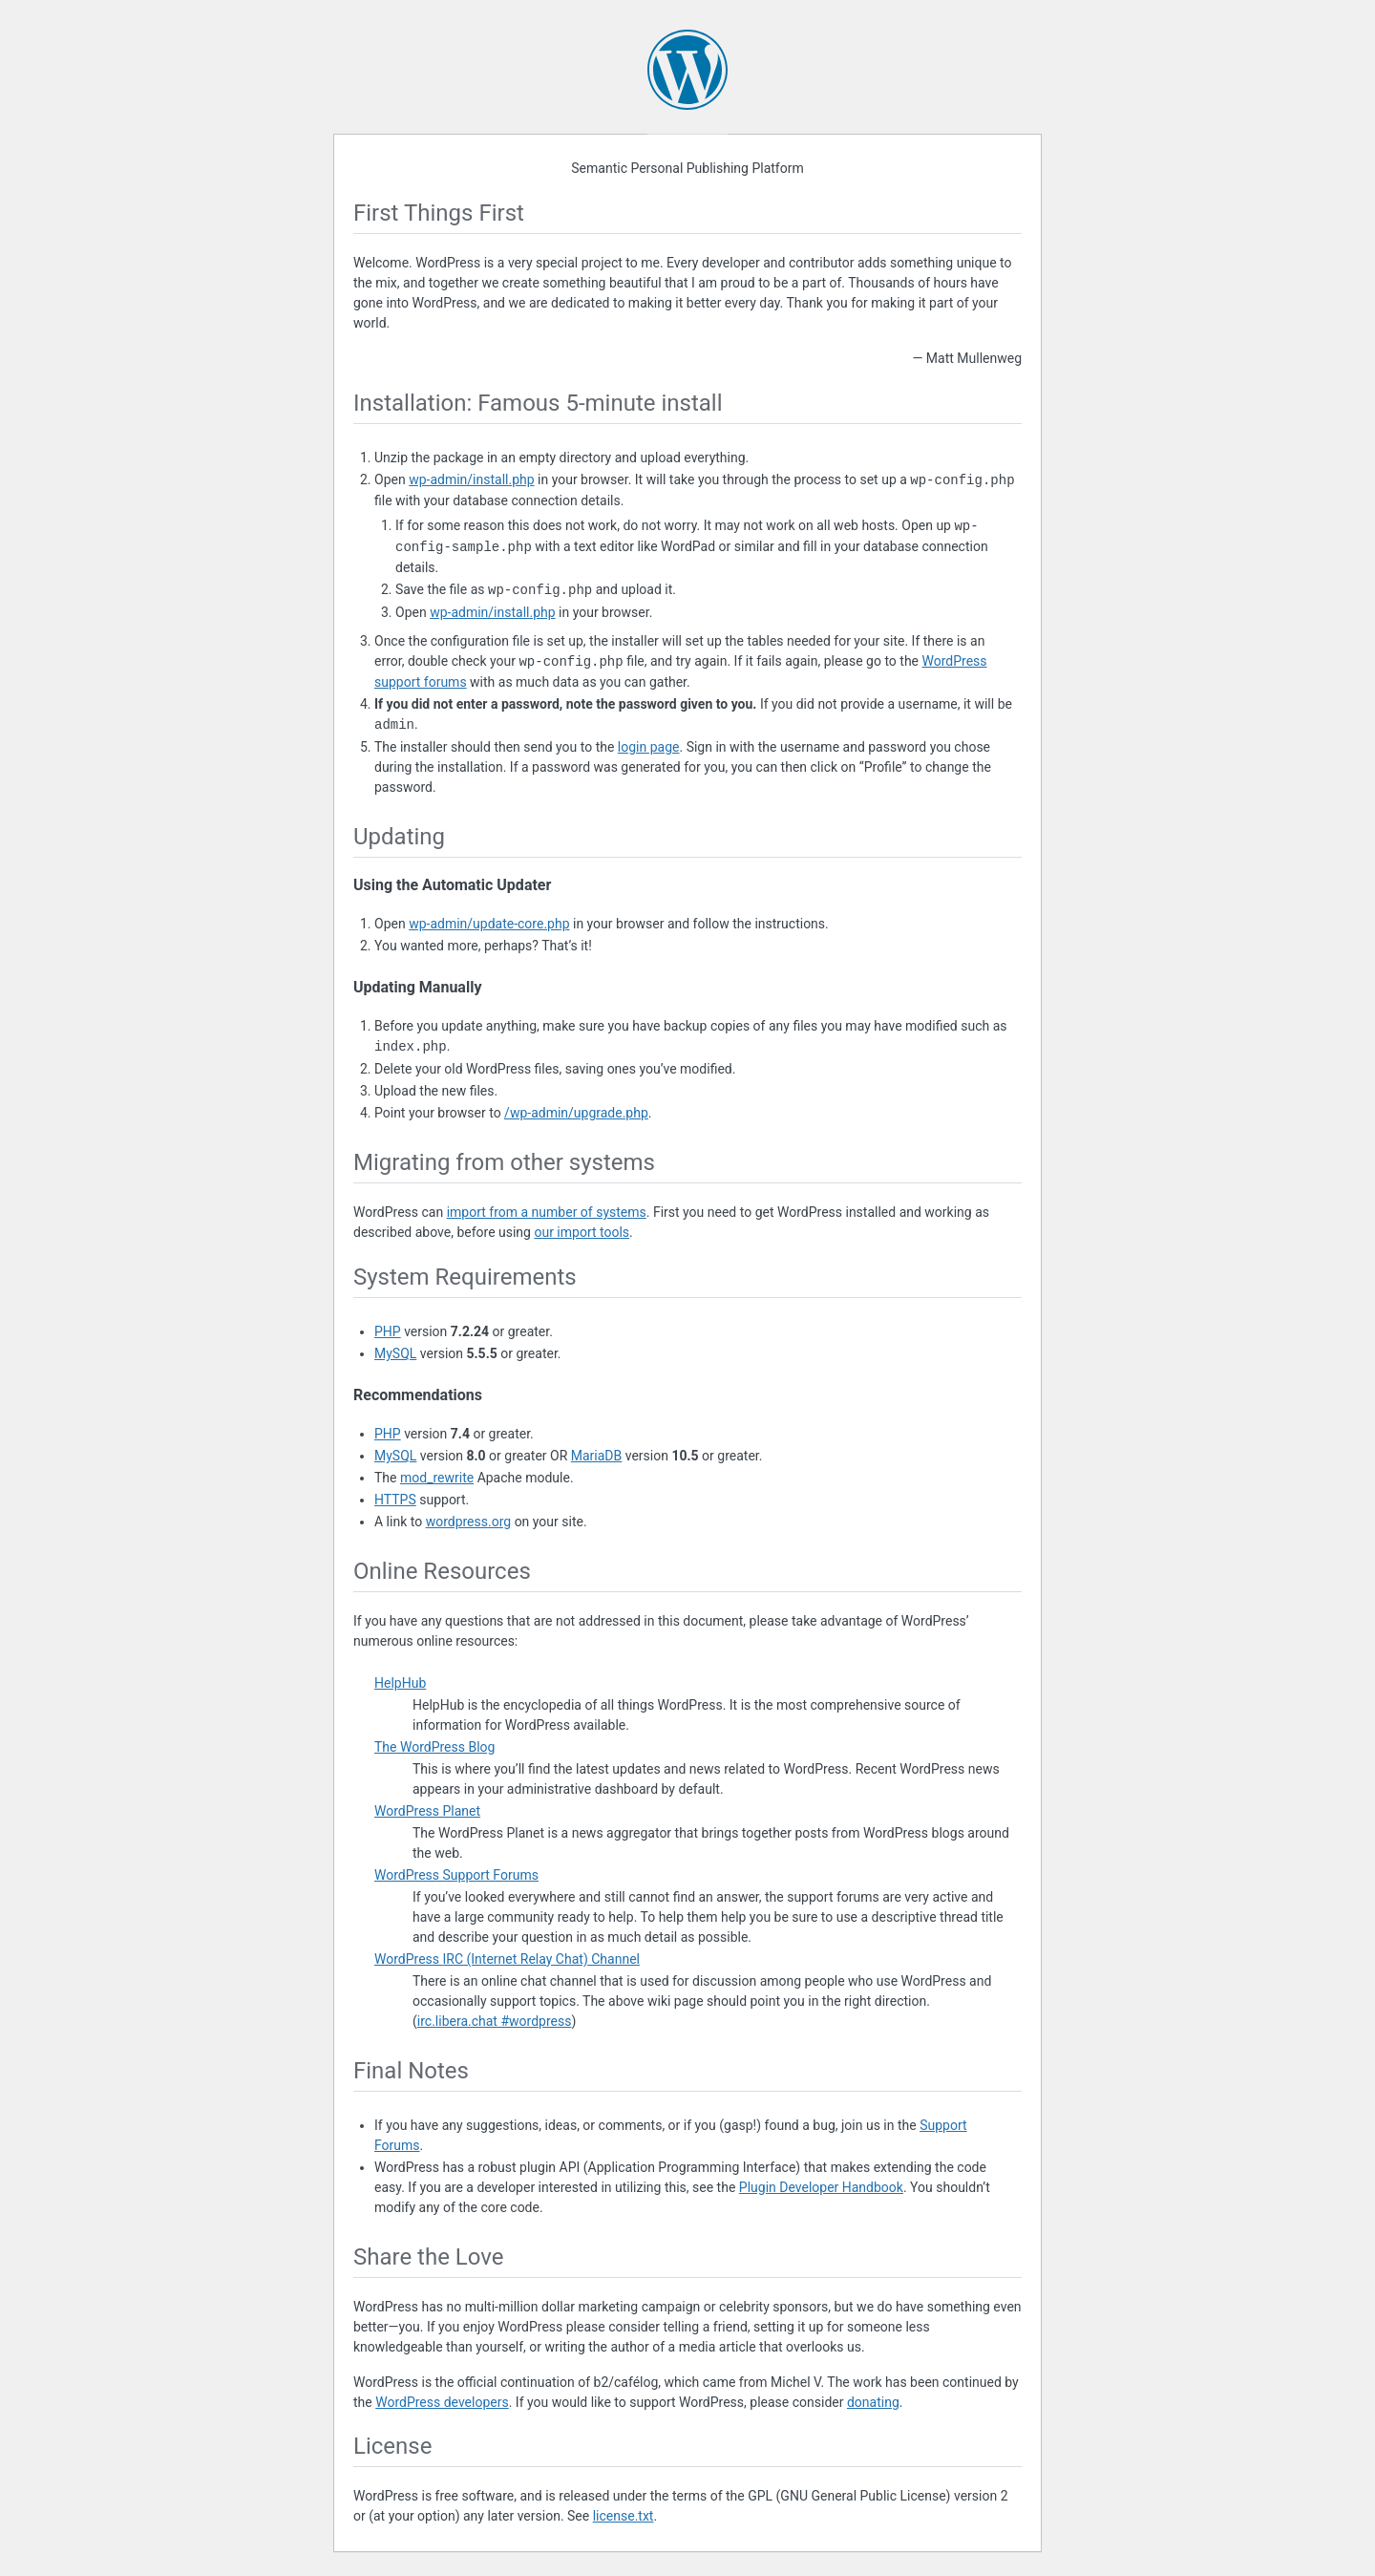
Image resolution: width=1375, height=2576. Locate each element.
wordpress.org (469, 1521)
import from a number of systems (546, 1212)
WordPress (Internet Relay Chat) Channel (507, 1959)
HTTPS (395, 1499)
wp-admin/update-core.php (489, 923)
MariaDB (597, 1455)
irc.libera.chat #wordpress (494, 2021)
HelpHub (400, 1683)
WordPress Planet (427, 1811)
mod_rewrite (437, 1477)
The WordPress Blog (434, 1747)
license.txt (623, 2515)
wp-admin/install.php (471, 480)
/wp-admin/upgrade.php (576, 1112)
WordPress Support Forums (456, 1875)
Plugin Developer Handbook (821, 2187)
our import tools (581, 1232)
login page (649, 747)
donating (873, 2402)
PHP (387, 1331)
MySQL (395, 1353)
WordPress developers (442, 2402)
